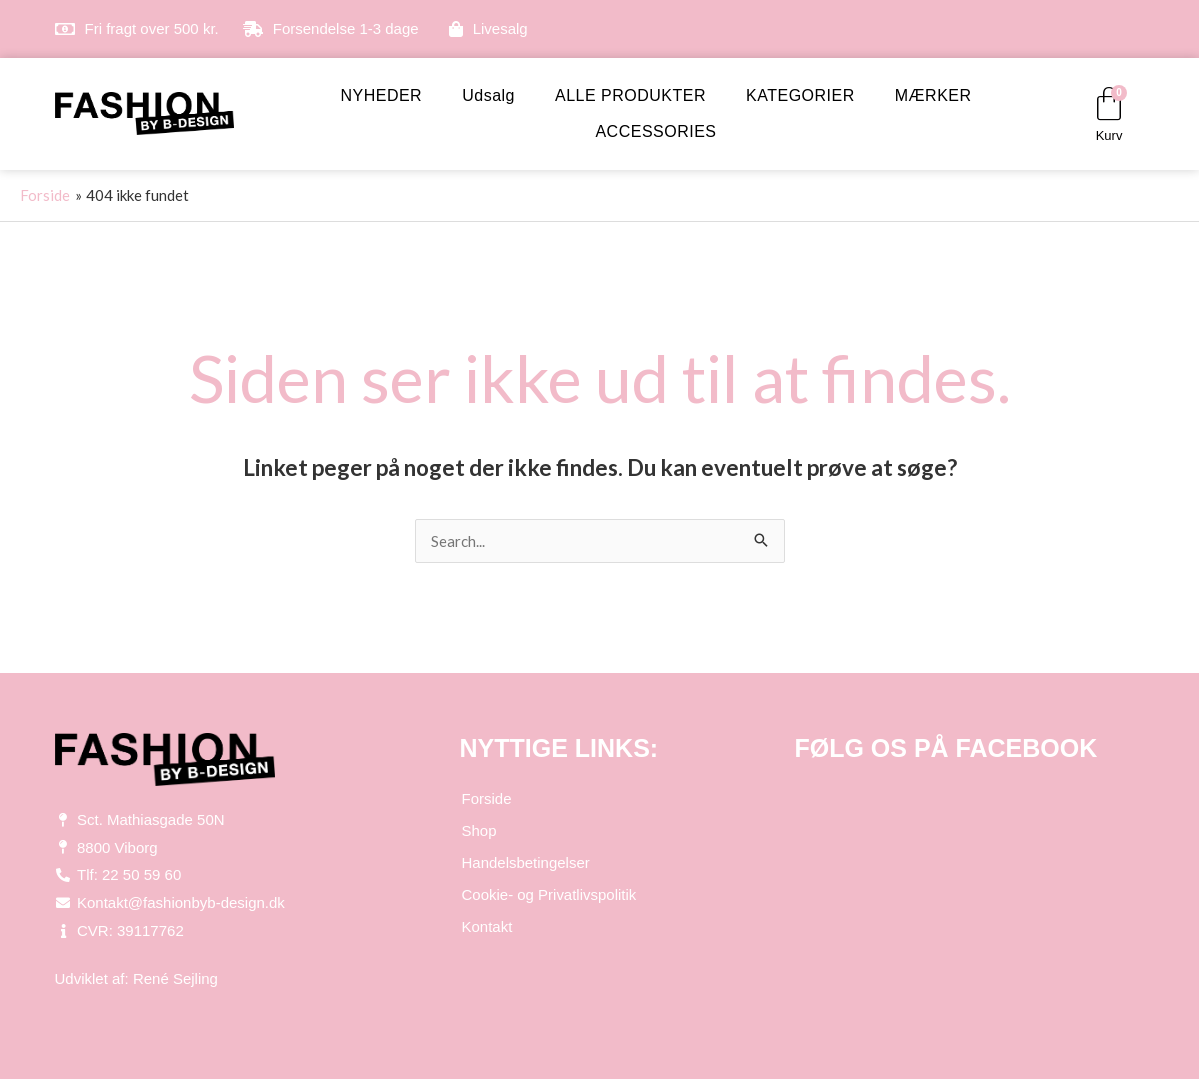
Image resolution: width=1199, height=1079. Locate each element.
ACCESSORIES (655, 131)
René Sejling (175, 978)
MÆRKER (933, 95)
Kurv (1109, 135)
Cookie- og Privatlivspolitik (549, 894)
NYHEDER (381, 95)
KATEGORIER (800, 95)
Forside (487, 798)
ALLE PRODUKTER (630, 95)
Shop (479, 830)
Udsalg (488, 95)
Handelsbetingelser (526, 862)
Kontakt (487, 926)
